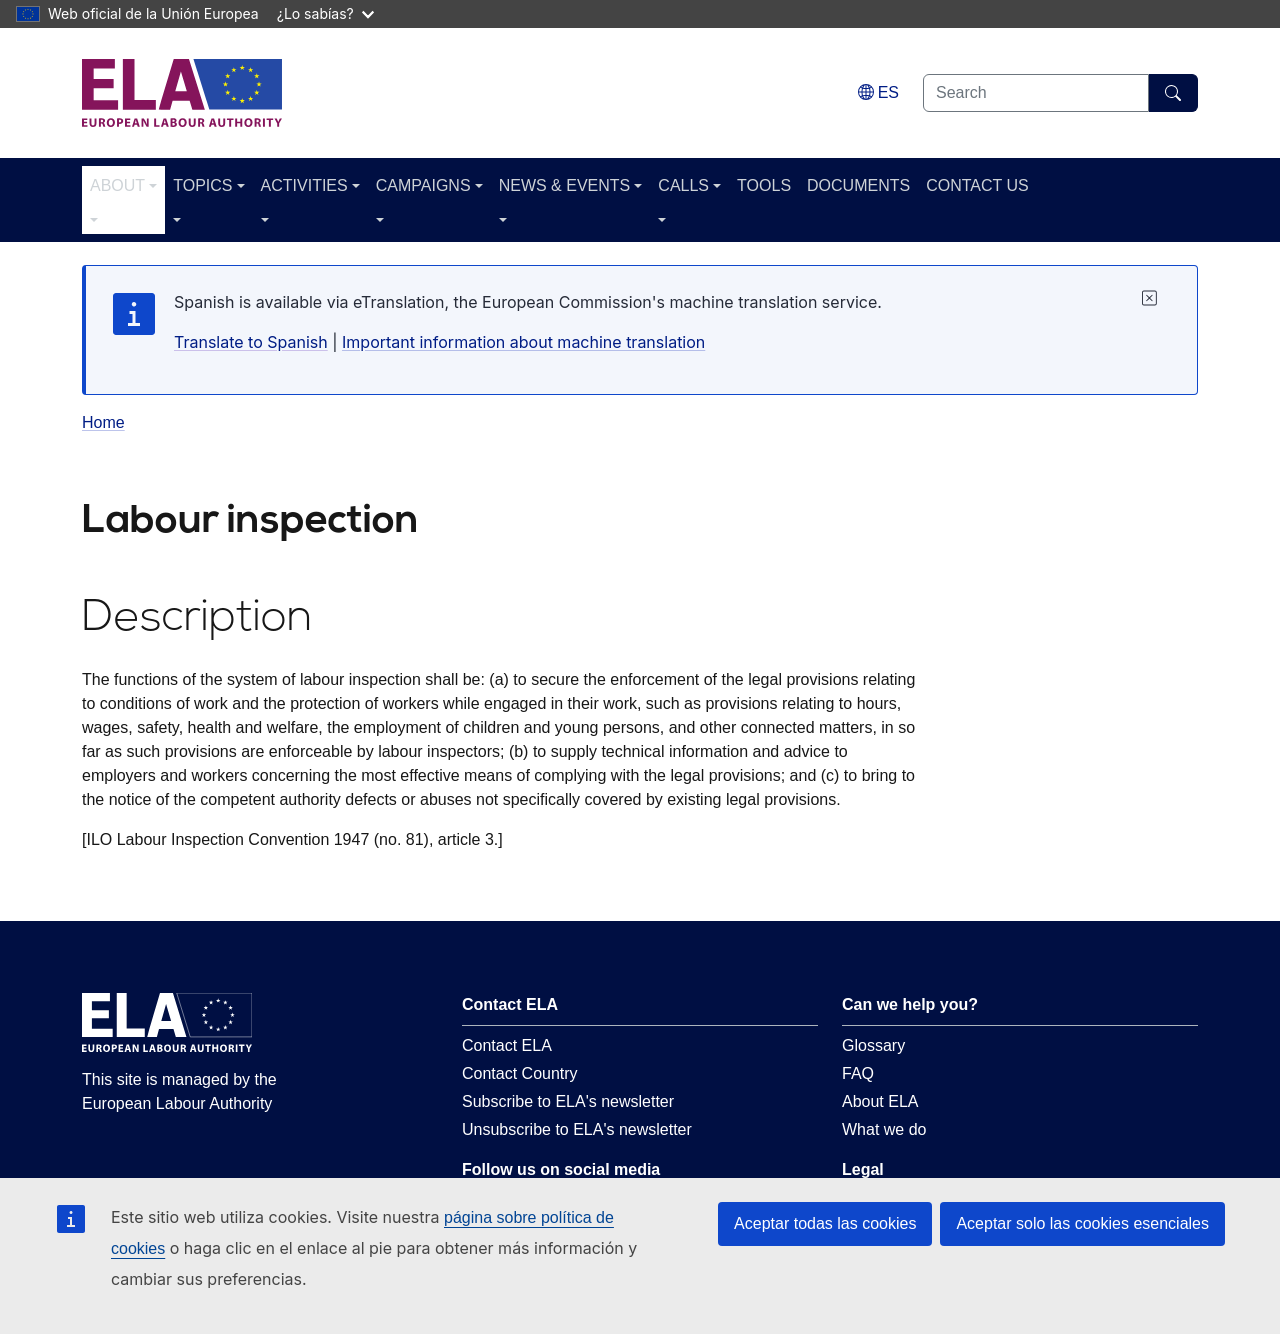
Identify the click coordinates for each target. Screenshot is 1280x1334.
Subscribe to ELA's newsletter (568, 1101)
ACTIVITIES (304, 185)
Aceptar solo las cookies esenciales (1082, 1223)
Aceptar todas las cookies (825, 1223)
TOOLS (764, 185)
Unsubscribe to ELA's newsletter (577, 1129)
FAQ (858, 1073)
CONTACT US (977, 185)
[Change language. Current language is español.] (878, 92)
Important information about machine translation (523, 342)
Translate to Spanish (251, 342)
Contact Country (520, 1073)
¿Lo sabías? (325, 13)
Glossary (873, 1045)
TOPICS (202, 185)
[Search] (1173, 93)
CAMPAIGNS (423, 185)
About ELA (880, 1101)
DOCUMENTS (858, 185)
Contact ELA (507, 1045)
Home (103, 422)
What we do (884, 1129)
